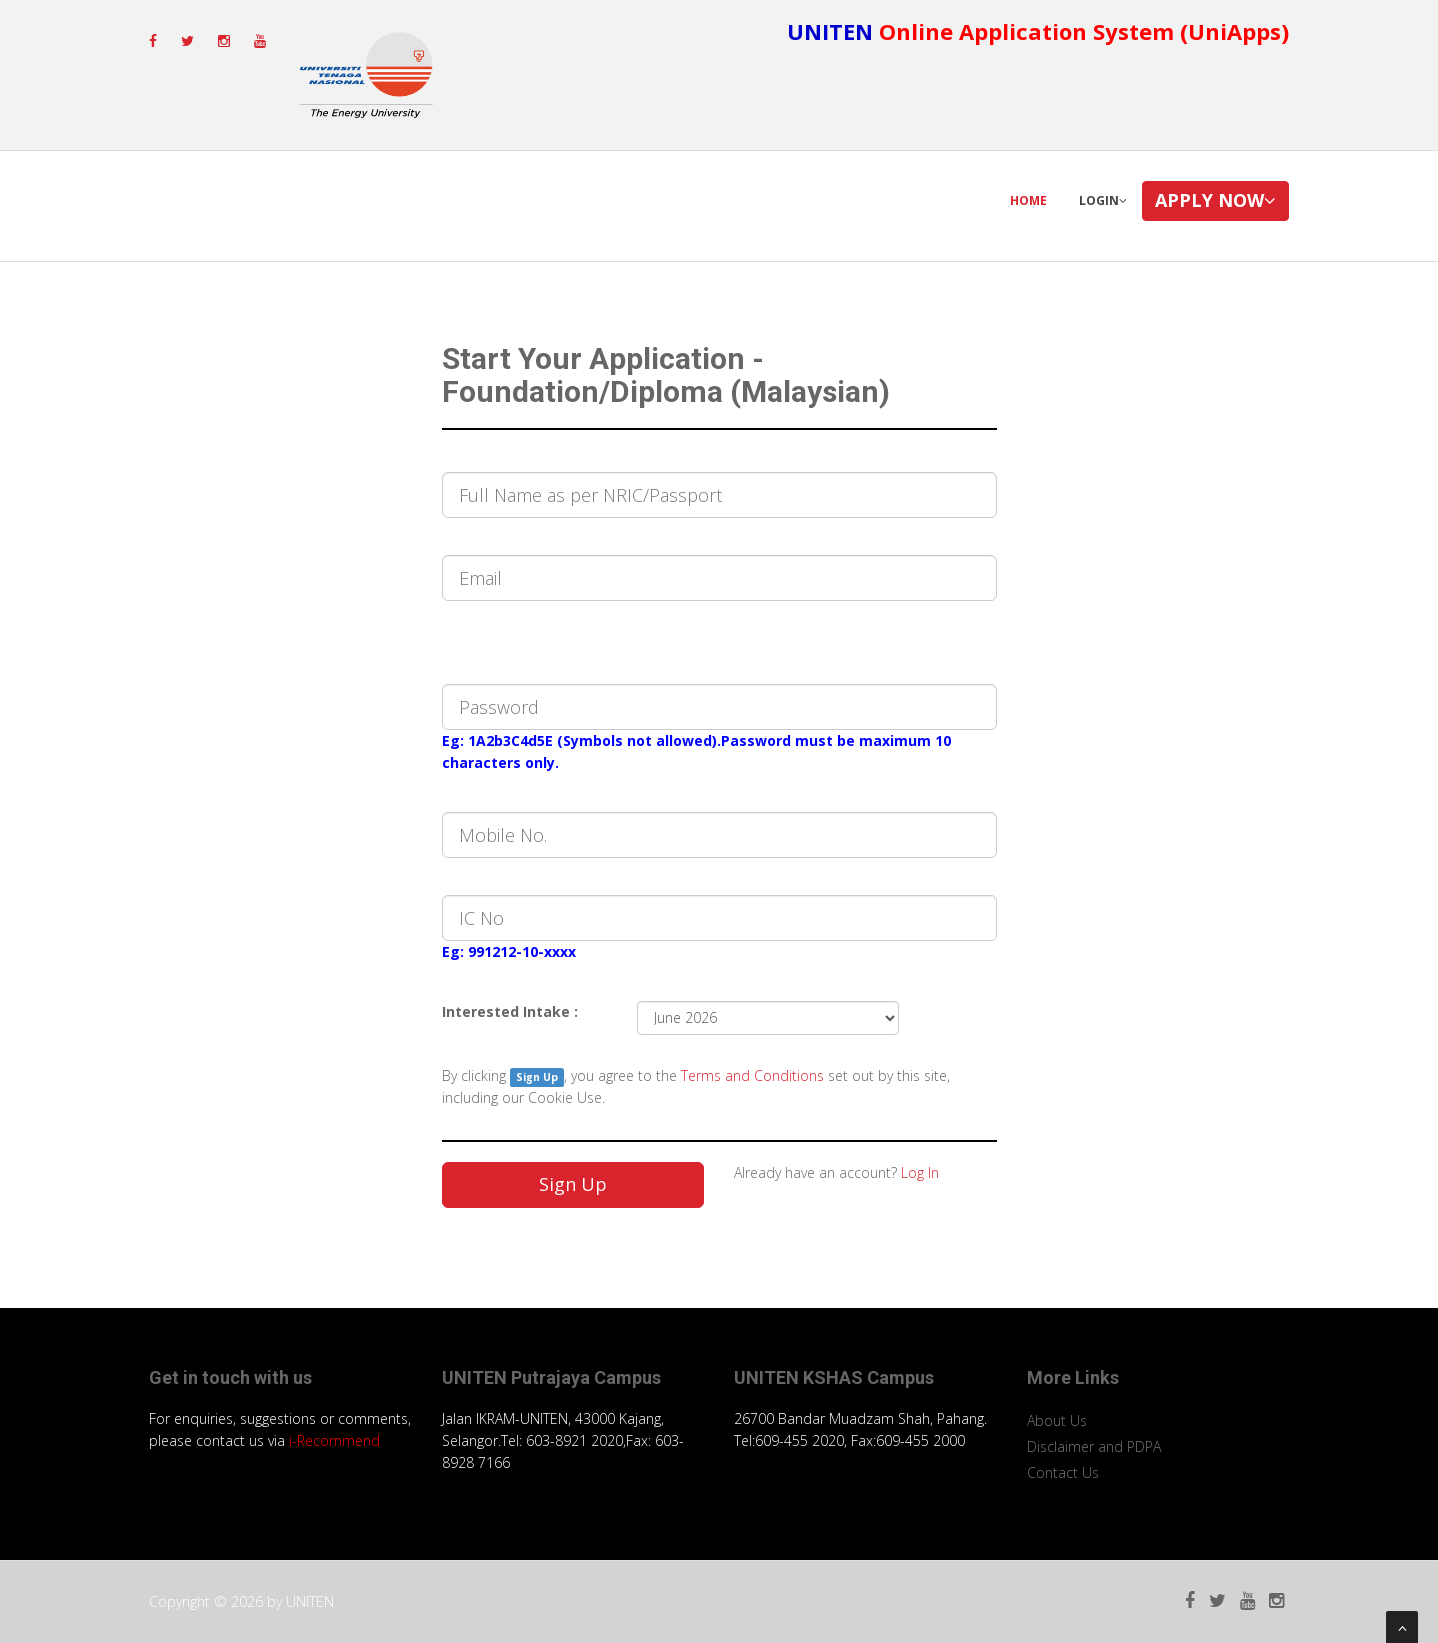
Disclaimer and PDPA (1094, 1446)
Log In (920, 1172)
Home (1028, 200)
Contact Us (1063, 1472)
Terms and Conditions (754, 1075)
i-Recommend (334, 1440)
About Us (1057, 1420)
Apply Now (1215, 200)
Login (1103, 200)
